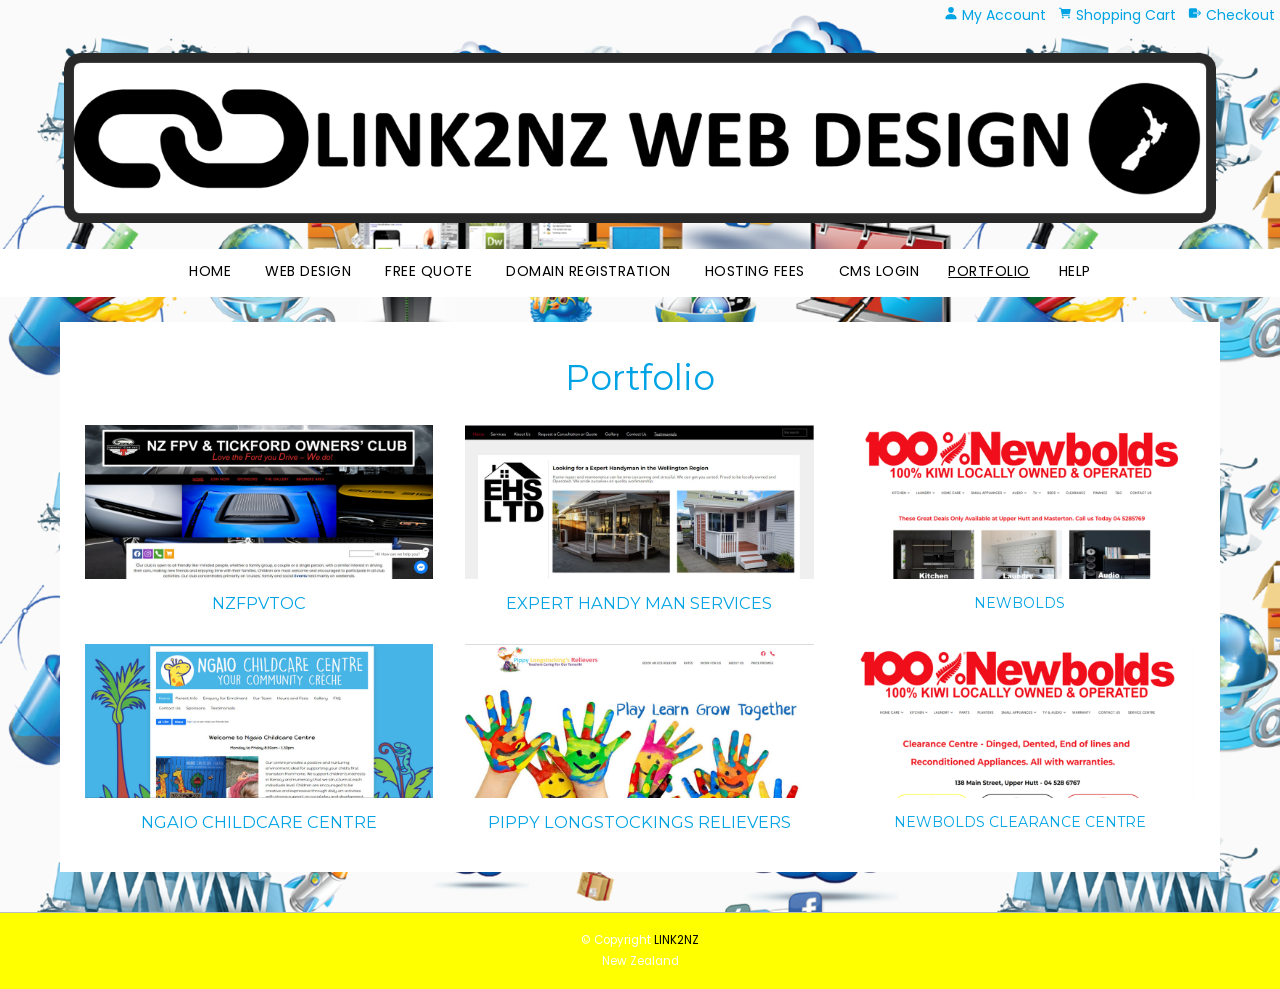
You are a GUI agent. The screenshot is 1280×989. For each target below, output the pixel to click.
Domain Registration (588, 271)
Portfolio (989, 271)
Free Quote (428, 271)
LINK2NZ (676, 940)
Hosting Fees (755, 271)
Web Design (308, 271)
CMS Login (879, 271)
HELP (1075, 271)
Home (210, 271)
